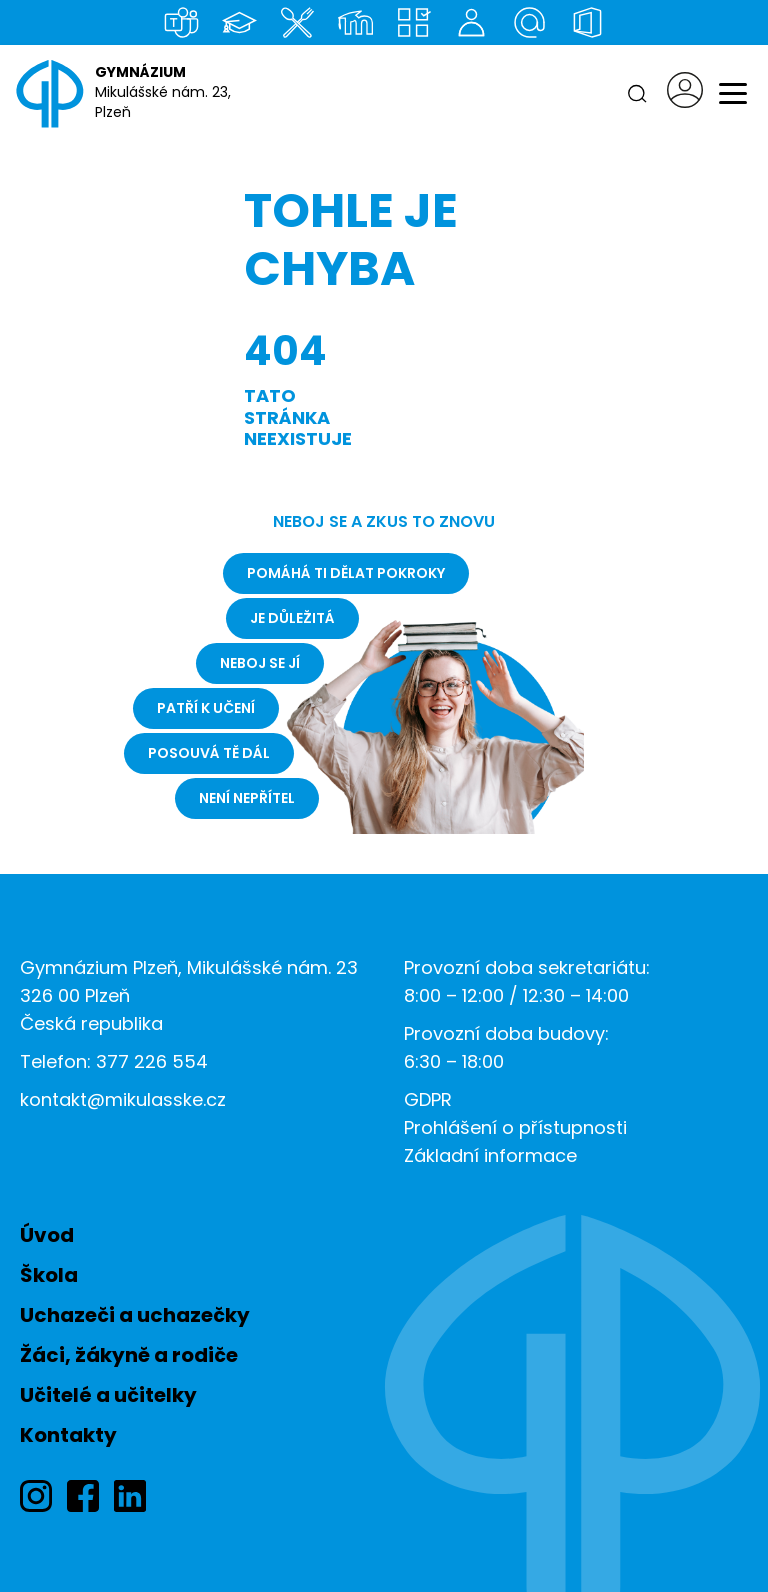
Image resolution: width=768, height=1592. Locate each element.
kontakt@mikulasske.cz (123, 1099)
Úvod (47, 1235)
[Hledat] (637, 94)
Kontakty (68, 1435)
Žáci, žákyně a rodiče (129, 1355)
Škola (49, 1275)
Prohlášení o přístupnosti (515, 1127)
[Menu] (733, 94)
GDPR (428, 1099)
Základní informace (490, 1155)
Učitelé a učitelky (108, 1395)
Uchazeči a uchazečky (135, 1315)
